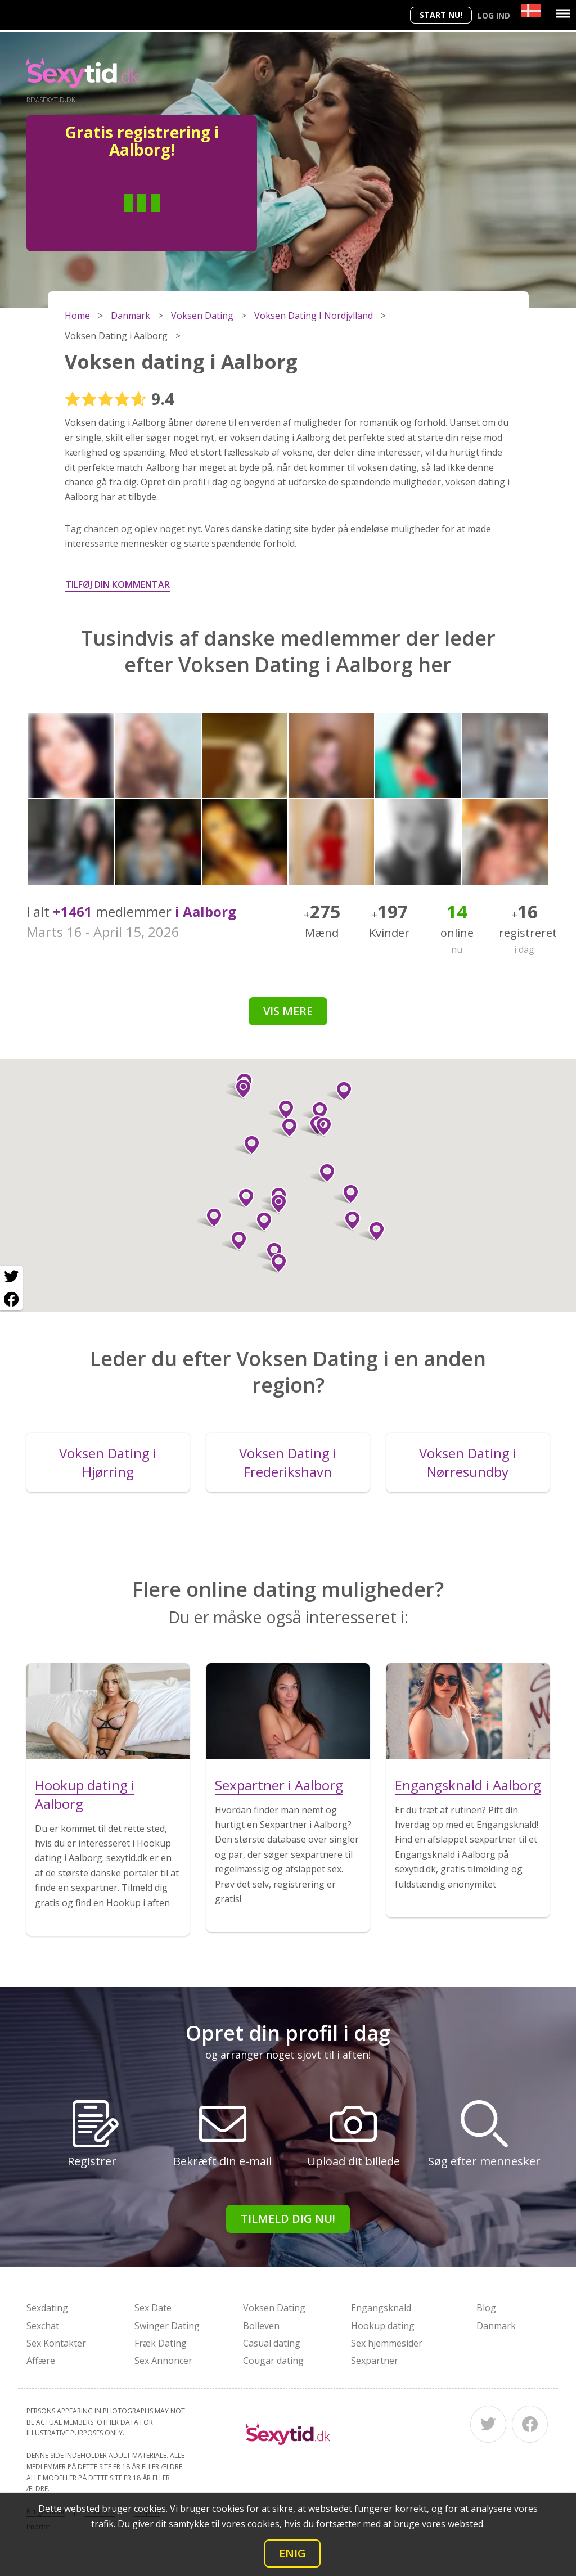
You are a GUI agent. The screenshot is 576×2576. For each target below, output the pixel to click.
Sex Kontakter (56, 2343)
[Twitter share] (11, 1277)
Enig (292, 2553)
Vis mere (288, 1011)
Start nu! (441, 15)
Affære (40, 2360)
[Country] (531, 10)
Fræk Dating (160, 2343)
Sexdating (47, 2308)
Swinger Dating (167, 2326)
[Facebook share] (11, 1299)
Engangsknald (381, 2308)
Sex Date (153, 2308)
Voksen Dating (274, 2308)
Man (101, 219)
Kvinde (182, 219)
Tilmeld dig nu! (288, 2218)
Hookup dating (383, 2326)
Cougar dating (273, 2360)
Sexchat (42, 2326)
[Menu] (563, 13)
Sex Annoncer (163, 2360)
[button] (247, 1145)
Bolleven (261, 2326)
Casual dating (271, 2343)
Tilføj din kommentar (117, 584)
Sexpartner (374, 2360)
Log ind (494, 15)
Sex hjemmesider (386, 2343)
